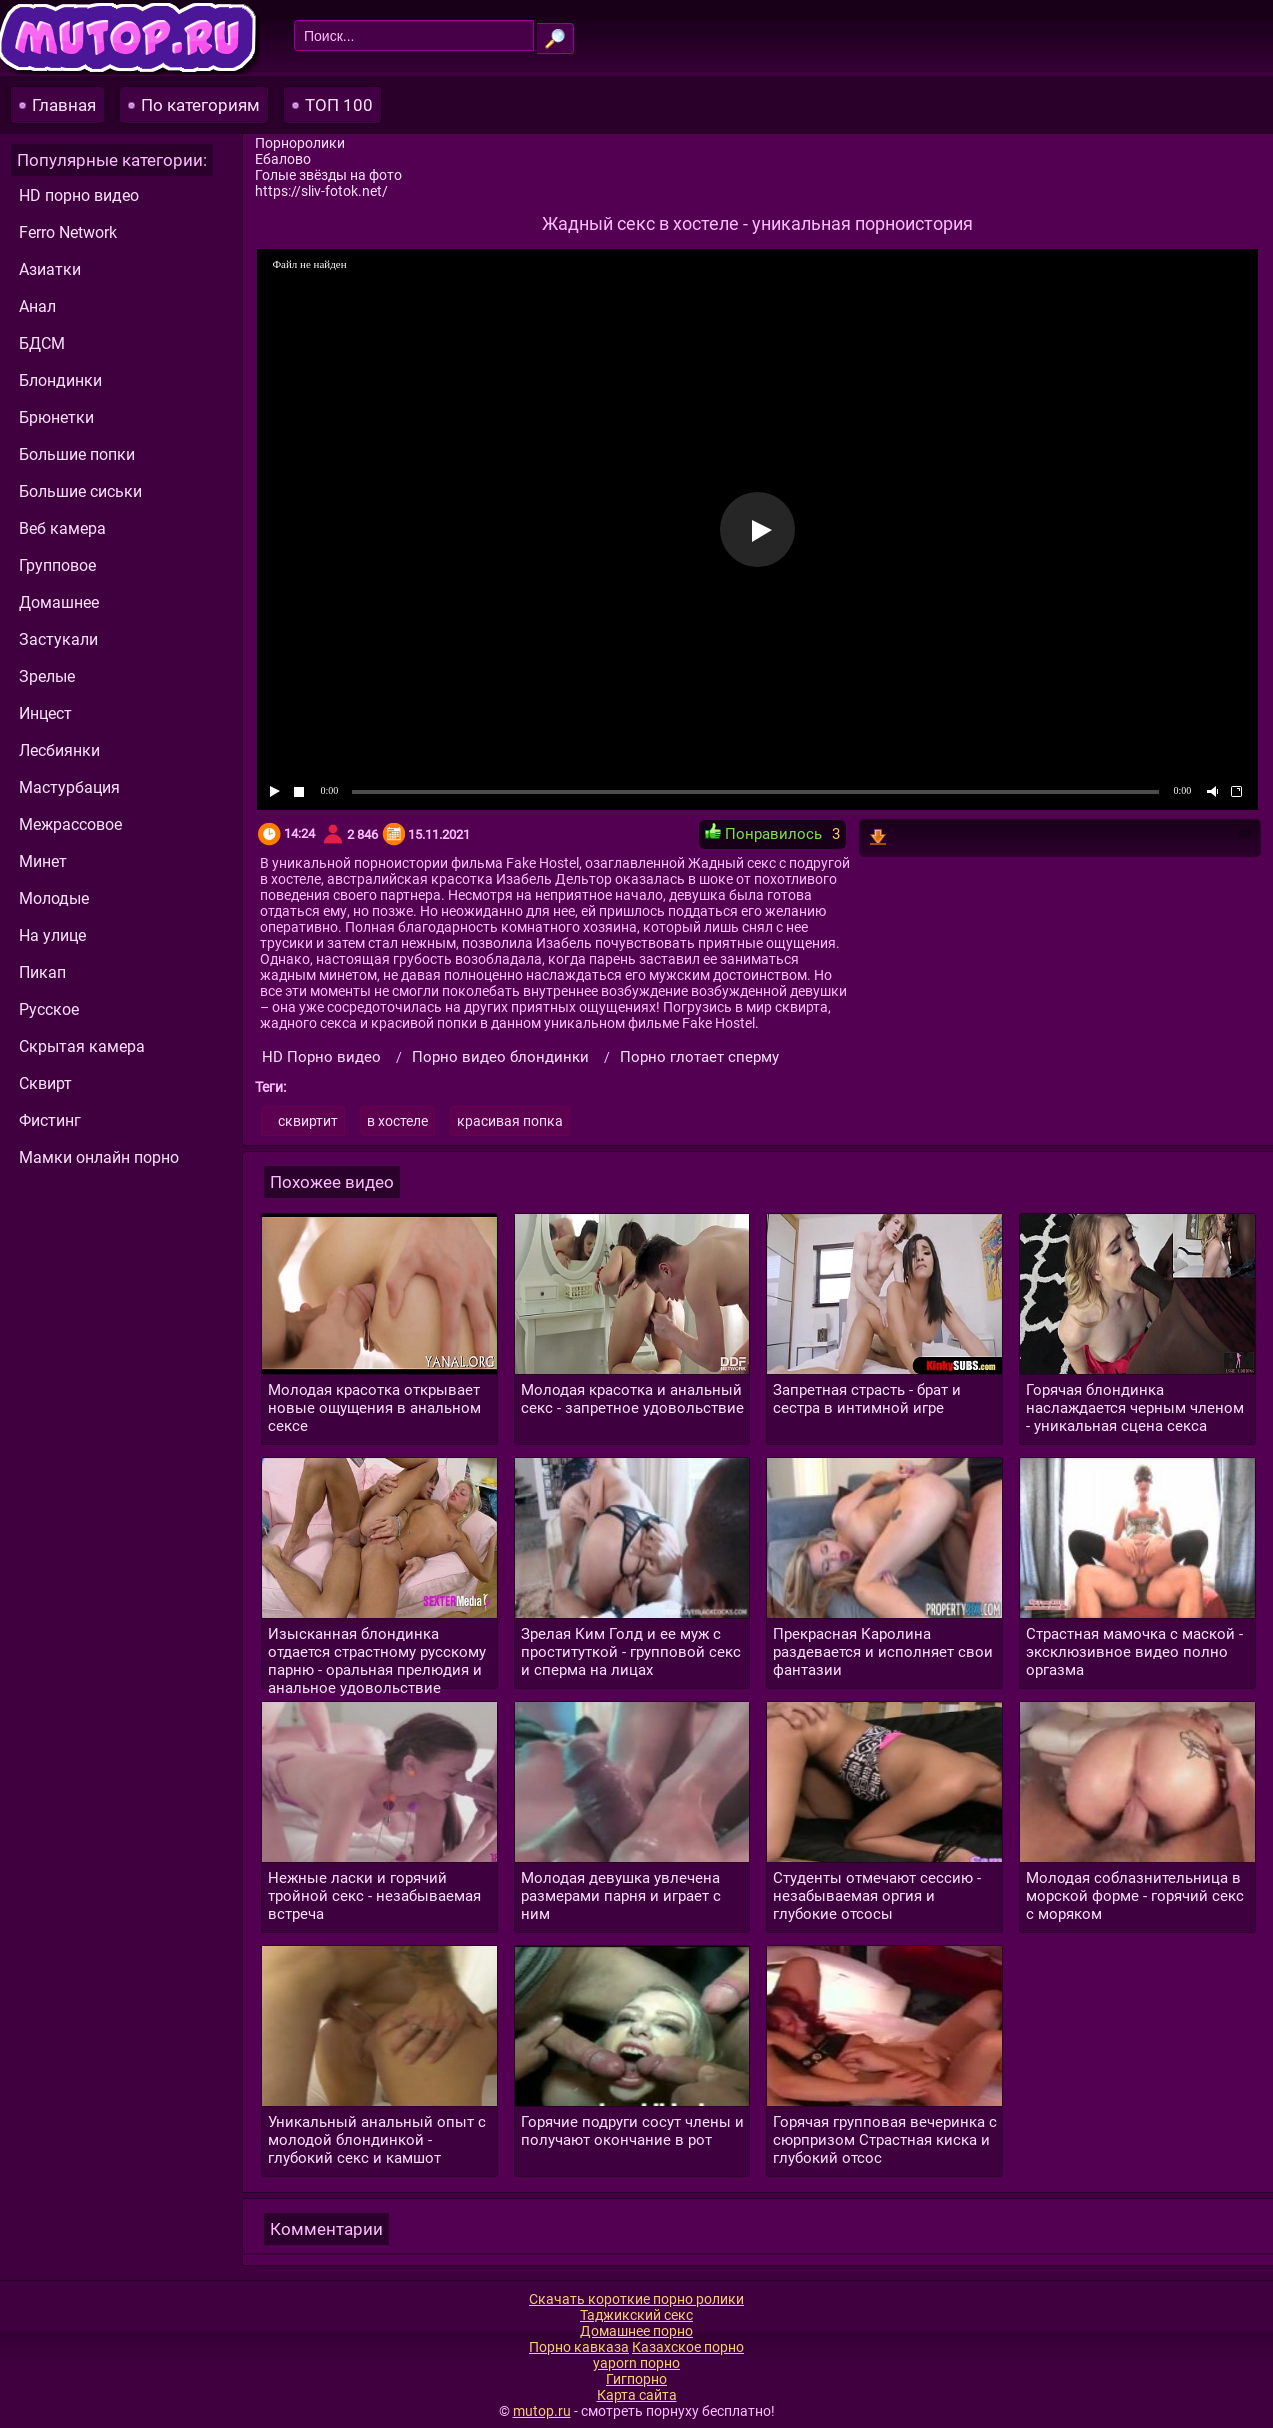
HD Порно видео (321, 1057)
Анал (37, 306)
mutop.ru (542, 2411)
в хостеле (397, 1121)
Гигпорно (636, 2379)
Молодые (54, 898)
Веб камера (62, 528)
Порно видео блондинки (500, 1057)
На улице (52, 935)
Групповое (57, 565)
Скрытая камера (82, 1046)
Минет (43, 861)
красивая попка (510, 1121)
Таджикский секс (636, 2315)
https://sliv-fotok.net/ (321, 191)
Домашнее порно (636, 2331)
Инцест (45, 713)
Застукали (58, 639)
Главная (64, 105)
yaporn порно (636, 2363)
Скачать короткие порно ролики (636, 2299)
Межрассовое (70, 824)
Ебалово (283, 159)
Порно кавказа (579, 2347)
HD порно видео (79, 195)
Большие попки (77, 454)
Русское (49, 1009)
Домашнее (59, 602)
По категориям (200, 105)
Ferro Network (68, 232)
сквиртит (308, 1121)
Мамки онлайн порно (99, 1157)
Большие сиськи (80, 491)
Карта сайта (637, 2395)
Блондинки (60, 380)
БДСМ (42, 343)
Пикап (42, 972)
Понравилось (763, 833)
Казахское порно (688, 2347)
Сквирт (45, 1083)
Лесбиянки (59, 750)
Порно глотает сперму (699, 1057)
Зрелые (47, 676)
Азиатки (50, 269)
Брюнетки (56, 417)
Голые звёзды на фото (328, 175)
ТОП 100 (339, 105)
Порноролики (300, 143)
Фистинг (50, 1120)
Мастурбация (69, 787)
